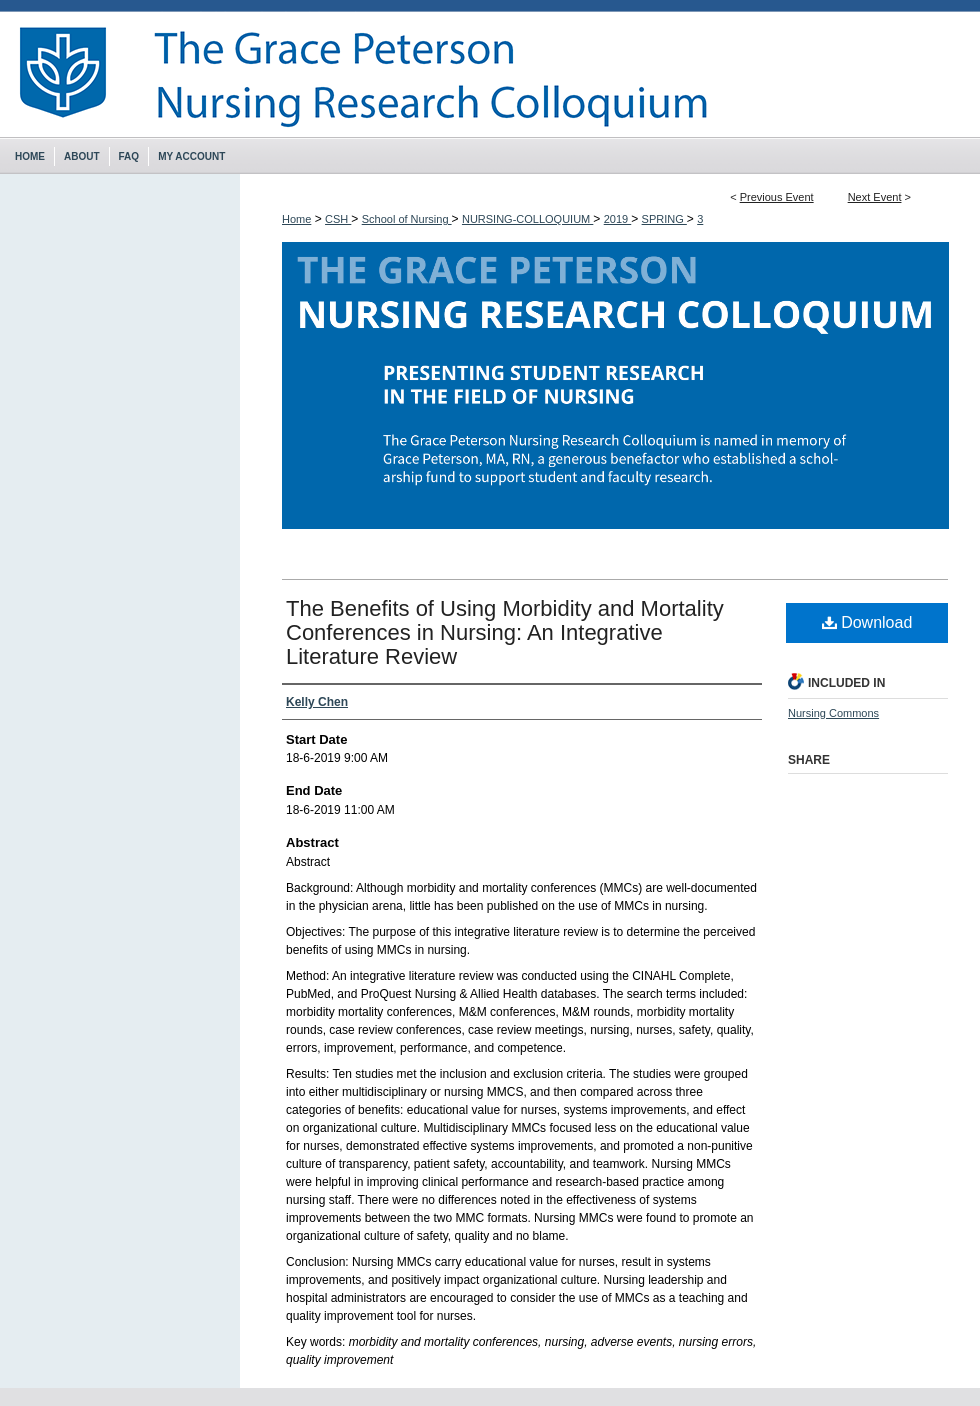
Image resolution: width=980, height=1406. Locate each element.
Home (296, 219)
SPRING (664, 219)
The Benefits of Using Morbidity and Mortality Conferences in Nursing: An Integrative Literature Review (505, 632)
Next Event (875, 197)
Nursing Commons (833, 713)
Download (867, 622)
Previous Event (777, 197)
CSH (338, 219)
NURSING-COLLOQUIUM (527, 219)
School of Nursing (407, 219)
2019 (618, 219)
